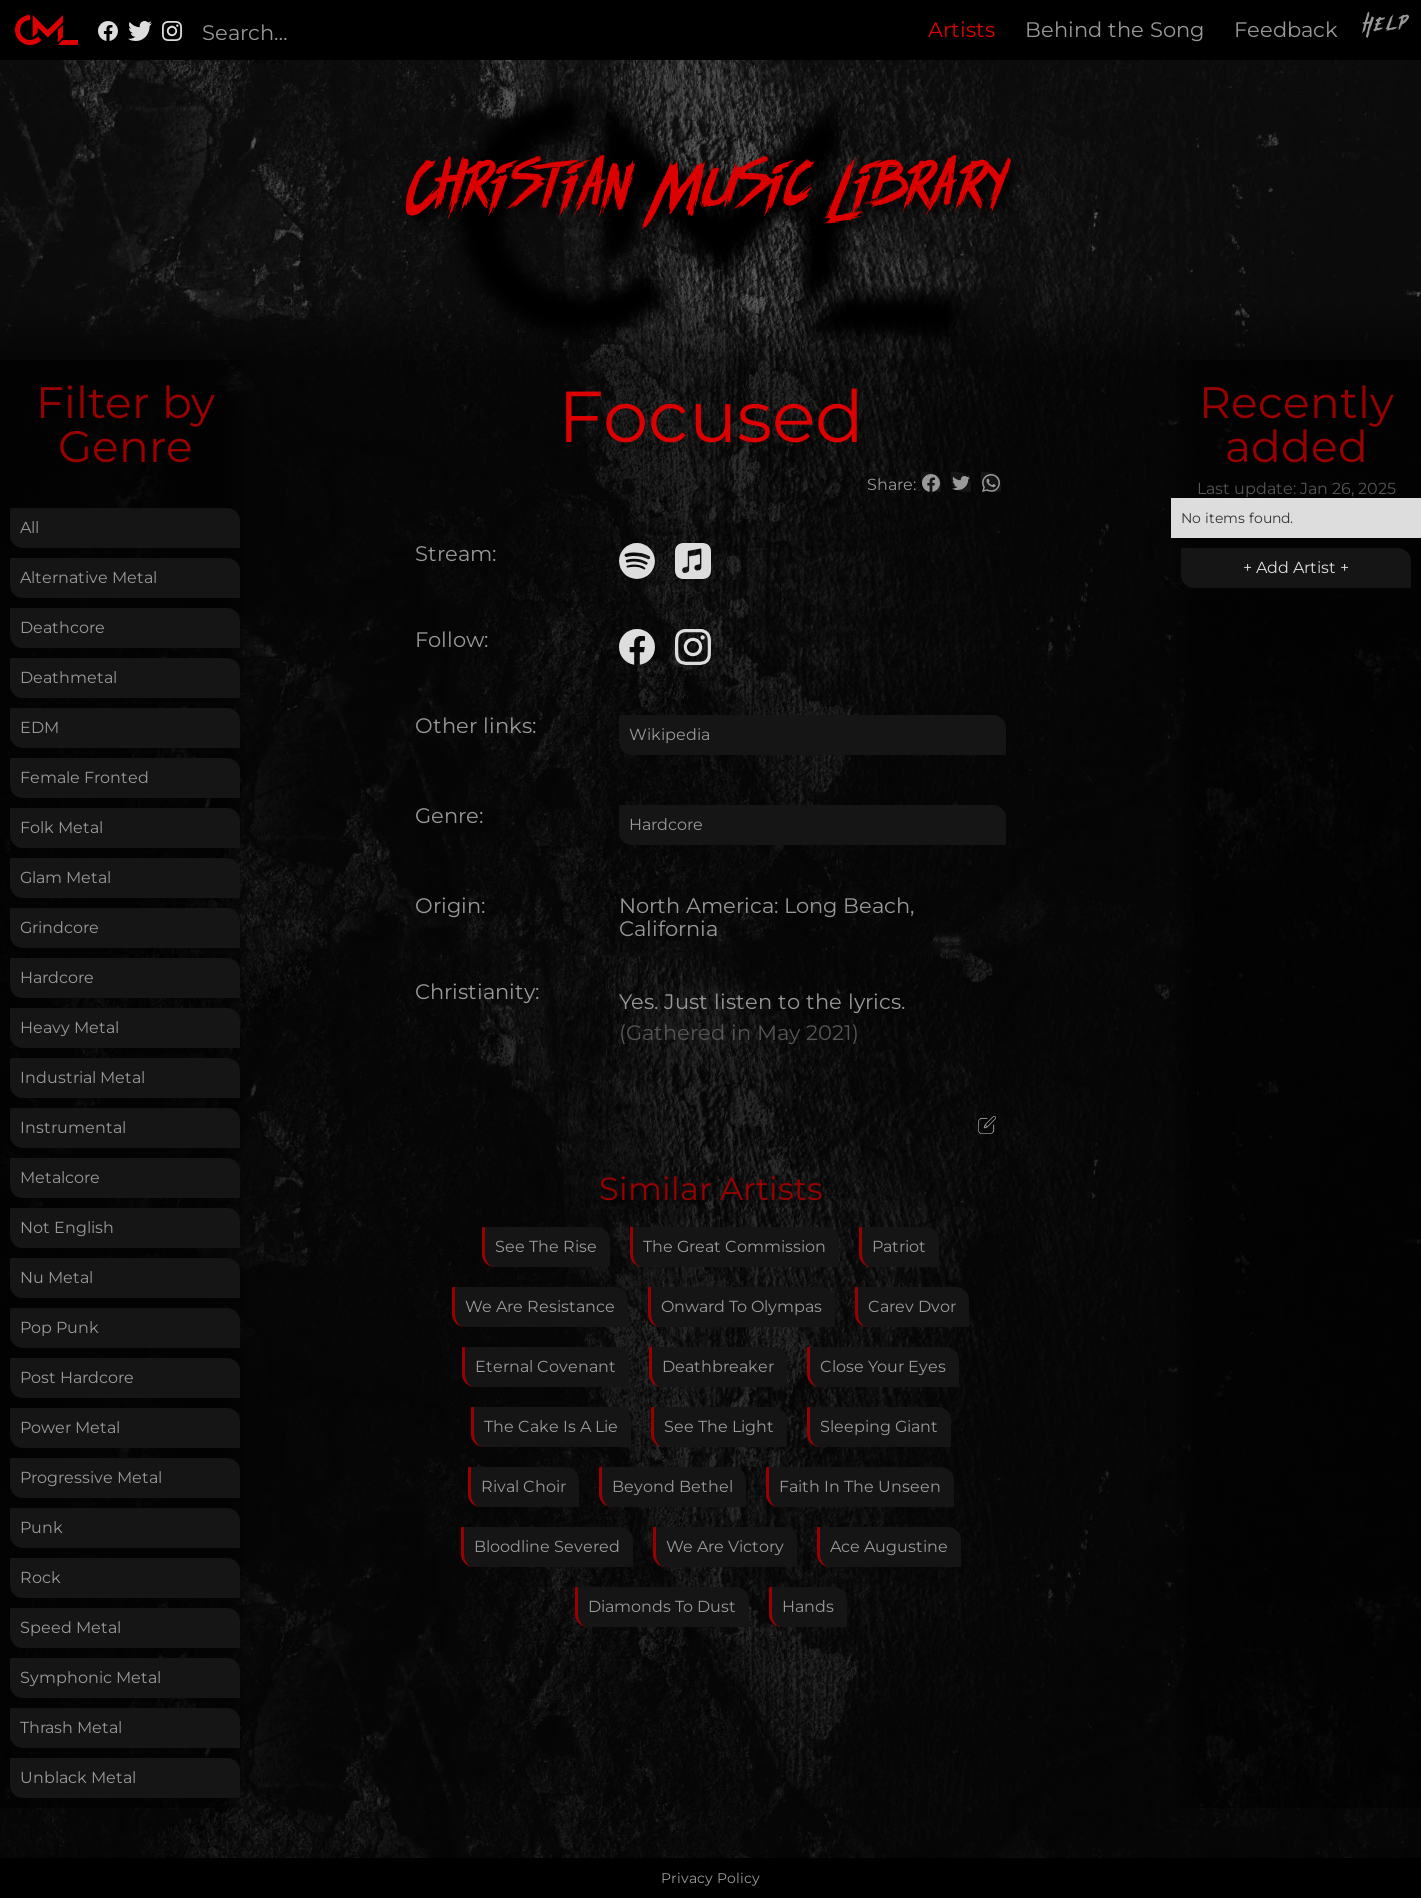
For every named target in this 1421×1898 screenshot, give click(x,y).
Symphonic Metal (90, 1677)
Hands (808, 1606)
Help (1387, 27)
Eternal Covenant (545, 1366)
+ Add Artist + (1296, 567)
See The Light (719, 1426)
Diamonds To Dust (662, 1606)
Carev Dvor (912, 1306)
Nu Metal (56, 1277)
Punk (41, 1527)
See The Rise (546, 1246)
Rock (40, 1577)
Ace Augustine (889, 1546)
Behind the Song (1114, 29)
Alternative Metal (88, 577)
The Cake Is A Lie (551, 1426)
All (29, 527)
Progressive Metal (91, 1477)
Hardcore (57, 977)
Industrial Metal (82, 1077)
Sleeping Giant (879, 1426)
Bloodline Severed (547, 1546)
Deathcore (62, 627)
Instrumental (73, 1127)
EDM (39, 727)
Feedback (1286, 29)
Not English (67, 1227)
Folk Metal (61, 827)
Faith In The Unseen (860, 1486)
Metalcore (60, 1177)
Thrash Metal (71, 1727)
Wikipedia (669, 734)
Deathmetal (68, 677)
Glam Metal (65, 877)
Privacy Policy (710, 1878)
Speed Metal (70, 1627)
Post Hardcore (77, 1377)
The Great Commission (734, 1246)
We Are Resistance (540, 1306)
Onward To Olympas (741, 1306)
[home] (46, 30)
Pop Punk (59, 1327)
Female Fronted (84, 777)
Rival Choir (523, 1486)
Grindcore (59, 927)
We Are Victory (725, 1546)
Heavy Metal (69, 1027)
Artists (961, 29)
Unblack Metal (78, 1777)
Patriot (899, 1246)
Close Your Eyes (883, 1366)
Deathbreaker (718, 1366)
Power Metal (70, 1427)
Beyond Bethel (672, 1486)
